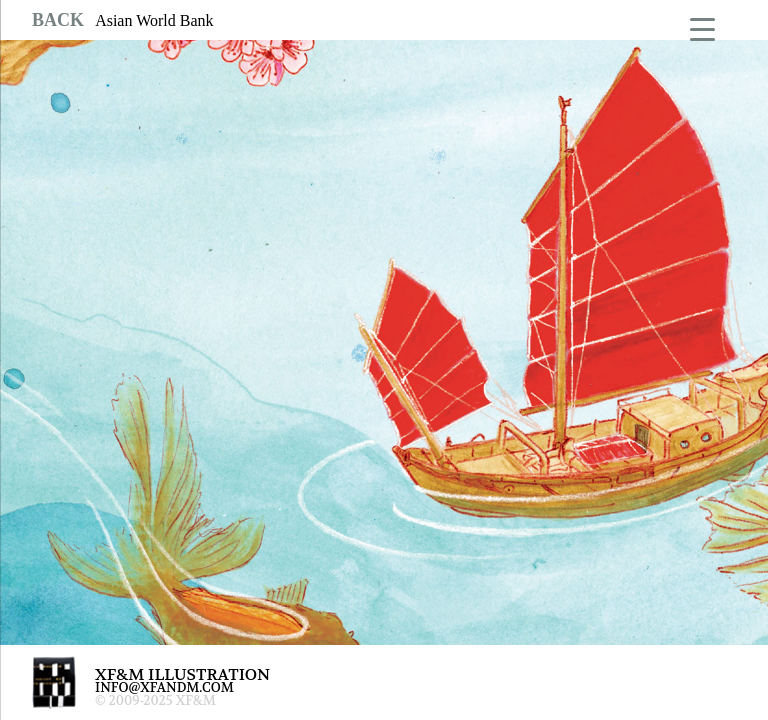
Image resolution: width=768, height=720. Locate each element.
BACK (58, 20)
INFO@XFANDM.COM (164, 687)
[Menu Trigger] (702, 27)
